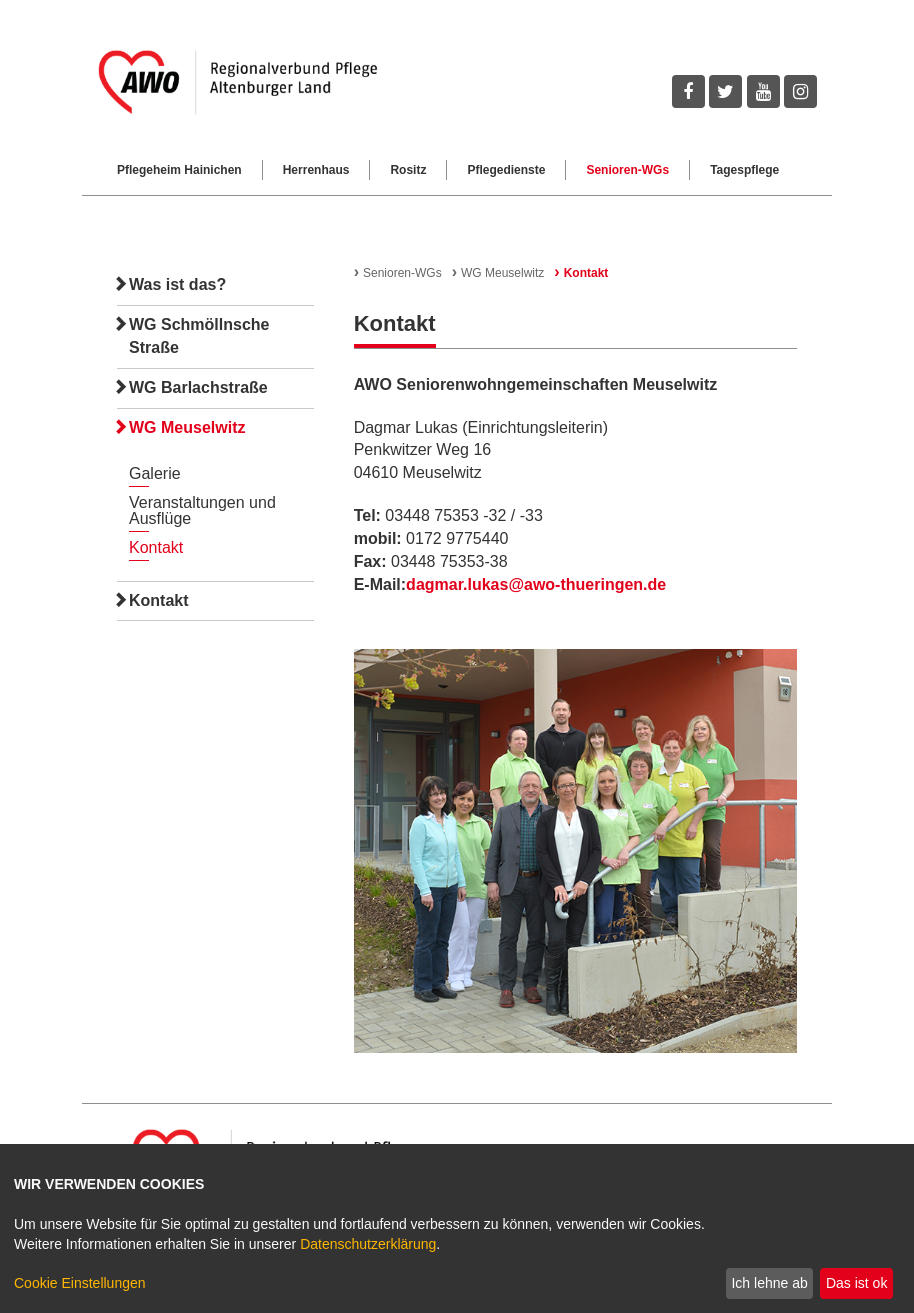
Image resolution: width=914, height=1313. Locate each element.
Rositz (408, 170)
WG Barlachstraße (198, 387)
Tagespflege (744, 170)
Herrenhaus (316, 170)
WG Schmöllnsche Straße (199, 336)
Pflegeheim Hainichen (179, 170)
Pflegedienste (506, 170)
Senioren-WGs (627, 170)
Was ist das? (177, 284)
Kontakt (156, 547)
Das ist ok (856, 1283)
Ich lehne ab (769, 1283)
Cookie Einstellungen (80, 1283)
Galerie (155, 473)
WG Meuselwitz (187, 427)
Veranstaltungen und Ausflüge (202, 510)
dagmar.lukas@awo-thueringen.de (536, 584)
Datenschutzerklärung (368, 1244)
